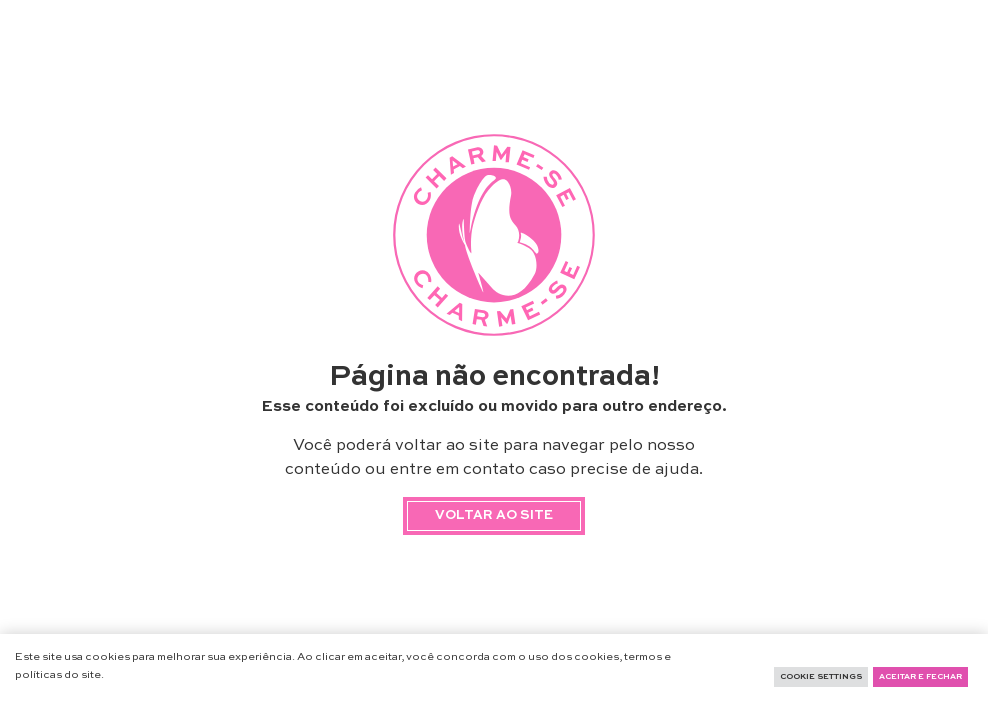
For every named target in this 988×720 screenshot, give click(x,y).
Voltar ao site (494, 515)
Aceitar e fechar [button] (920, 677)
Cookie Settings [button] (821, 677)
